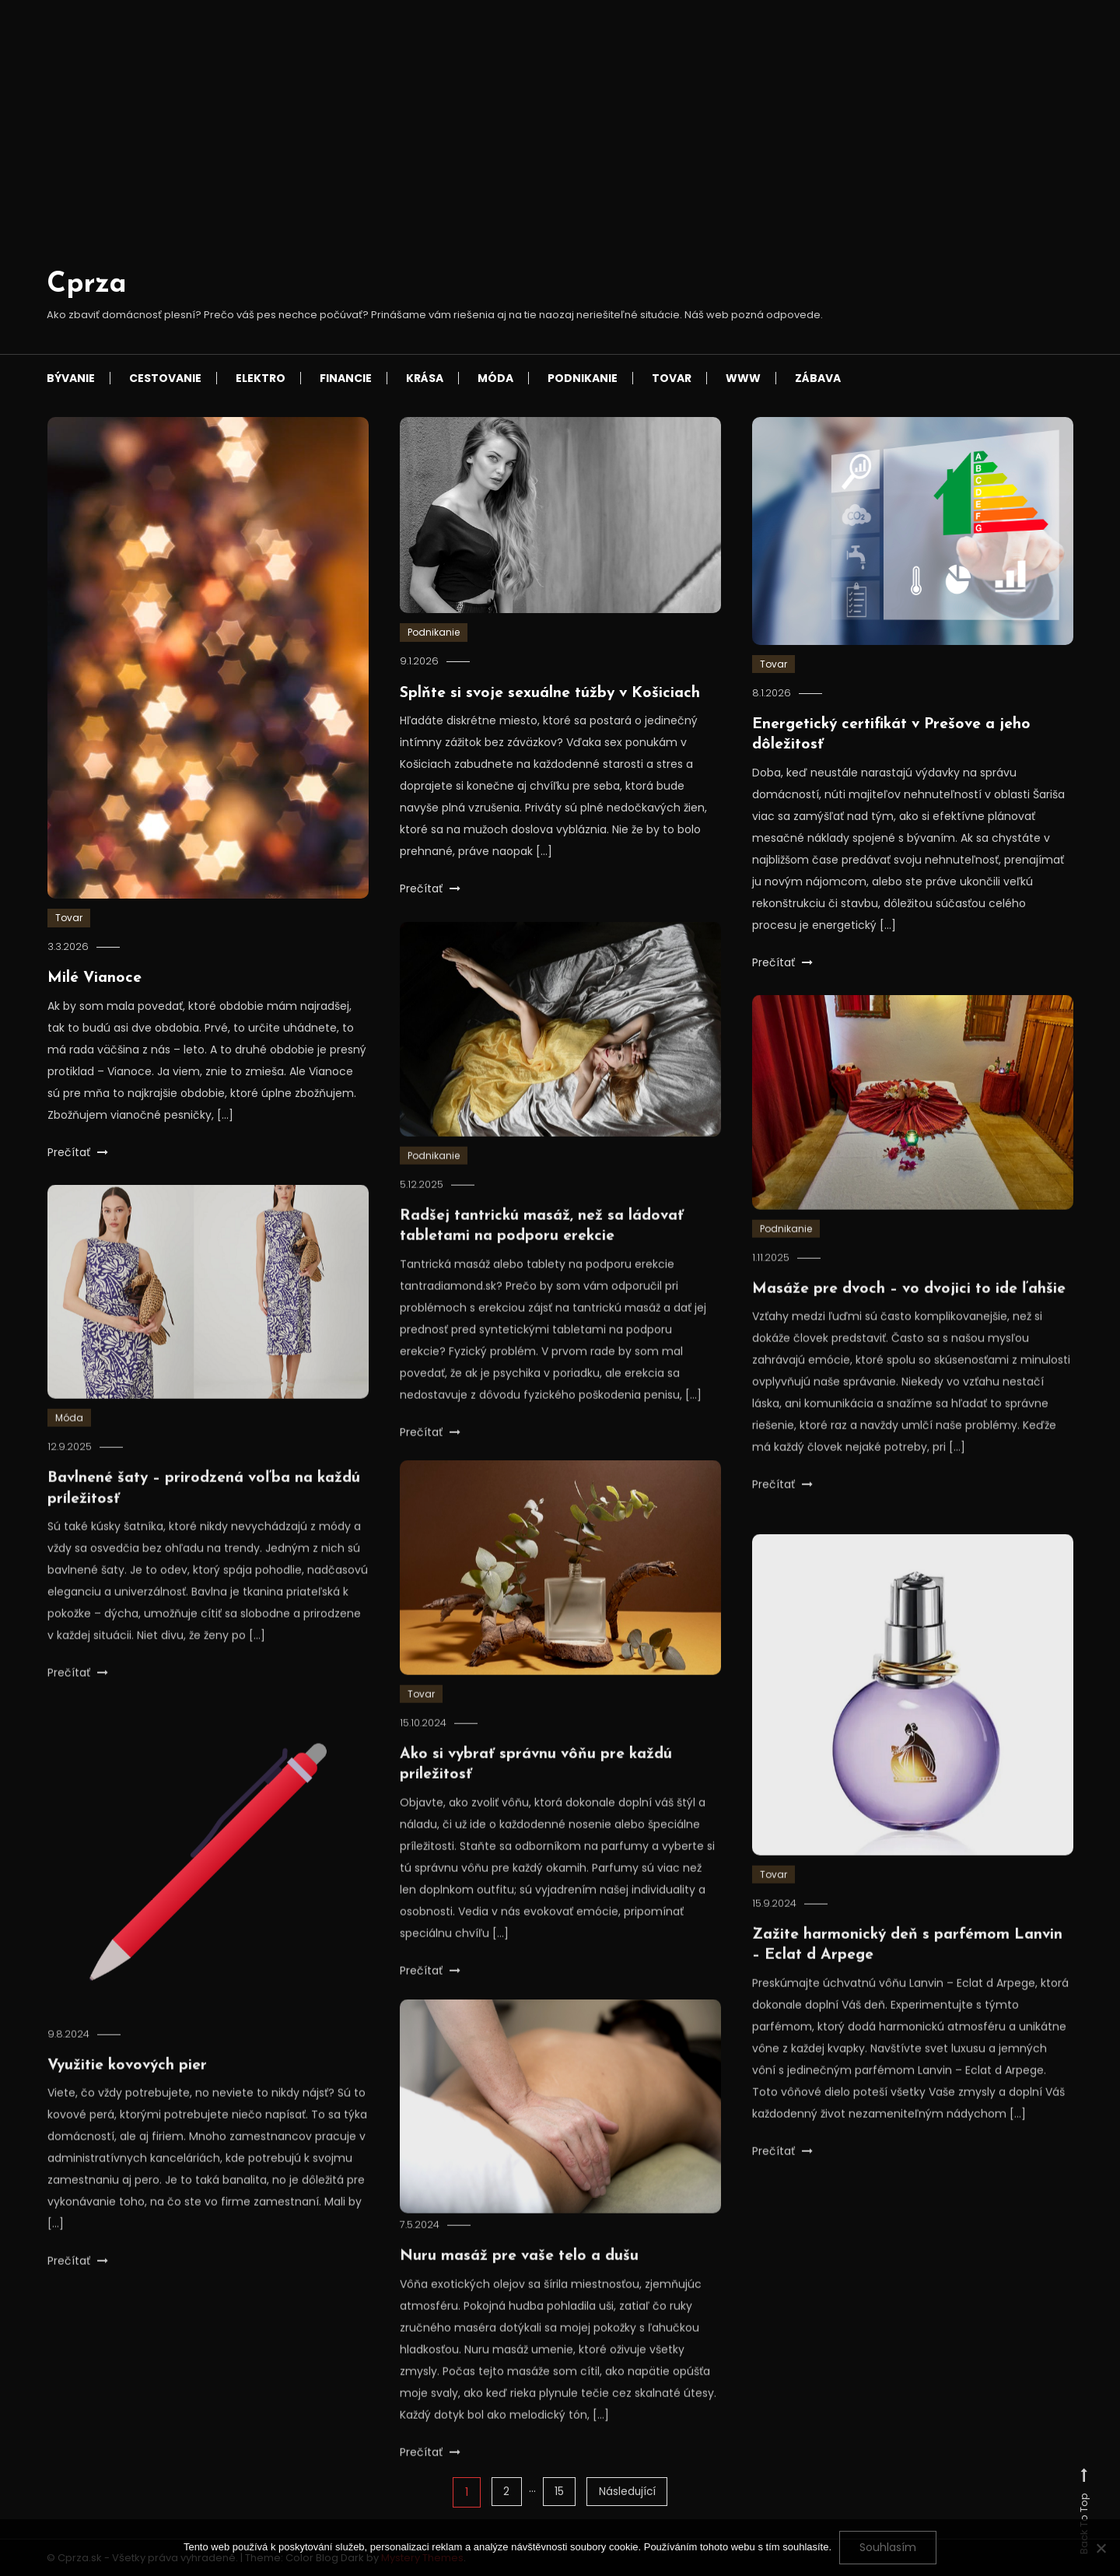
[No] (1100, 2548)
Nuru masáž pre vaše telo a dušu (522, 2280)
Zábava (818, 378)
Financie (346, 378)
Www (743, 378)
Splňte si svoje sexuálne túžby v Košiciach (554, 693)
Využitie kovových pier (130, 2089)
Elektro (260, 378)
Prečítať (77, 1151)
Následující (628, 2492)
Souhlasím (887, 2547)
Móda (495, 378)
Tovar (671, 378)
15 (558, 2492)
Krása (424, 378)
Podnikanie (583, 378)
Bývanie (71, 378)
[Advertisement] (435, 147)
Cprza (87, 285)
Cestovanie (165, 378)
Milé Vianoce (95, 978)
